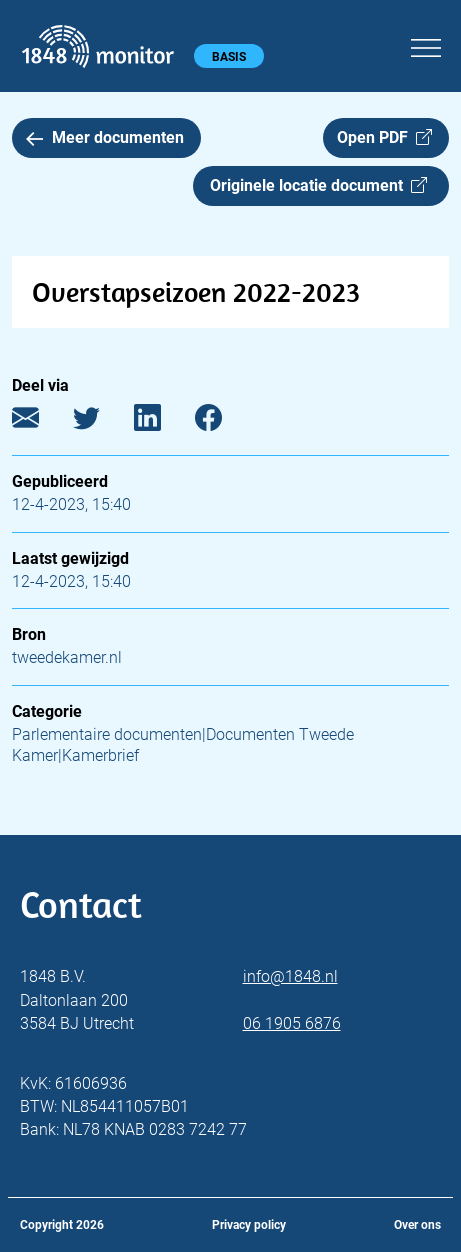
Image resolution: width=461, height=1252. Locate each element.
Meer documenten (105, 137)
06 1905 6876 (292, 1023)
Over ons (417, 1225)
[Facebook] (223, 422)
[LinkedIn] (162, 422)
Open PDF (384, 137)
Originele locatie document (318, 185)
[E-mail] (40, 422)
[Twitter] (101, 422)
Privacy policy (249, 1225)
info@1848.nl (290, 976)
